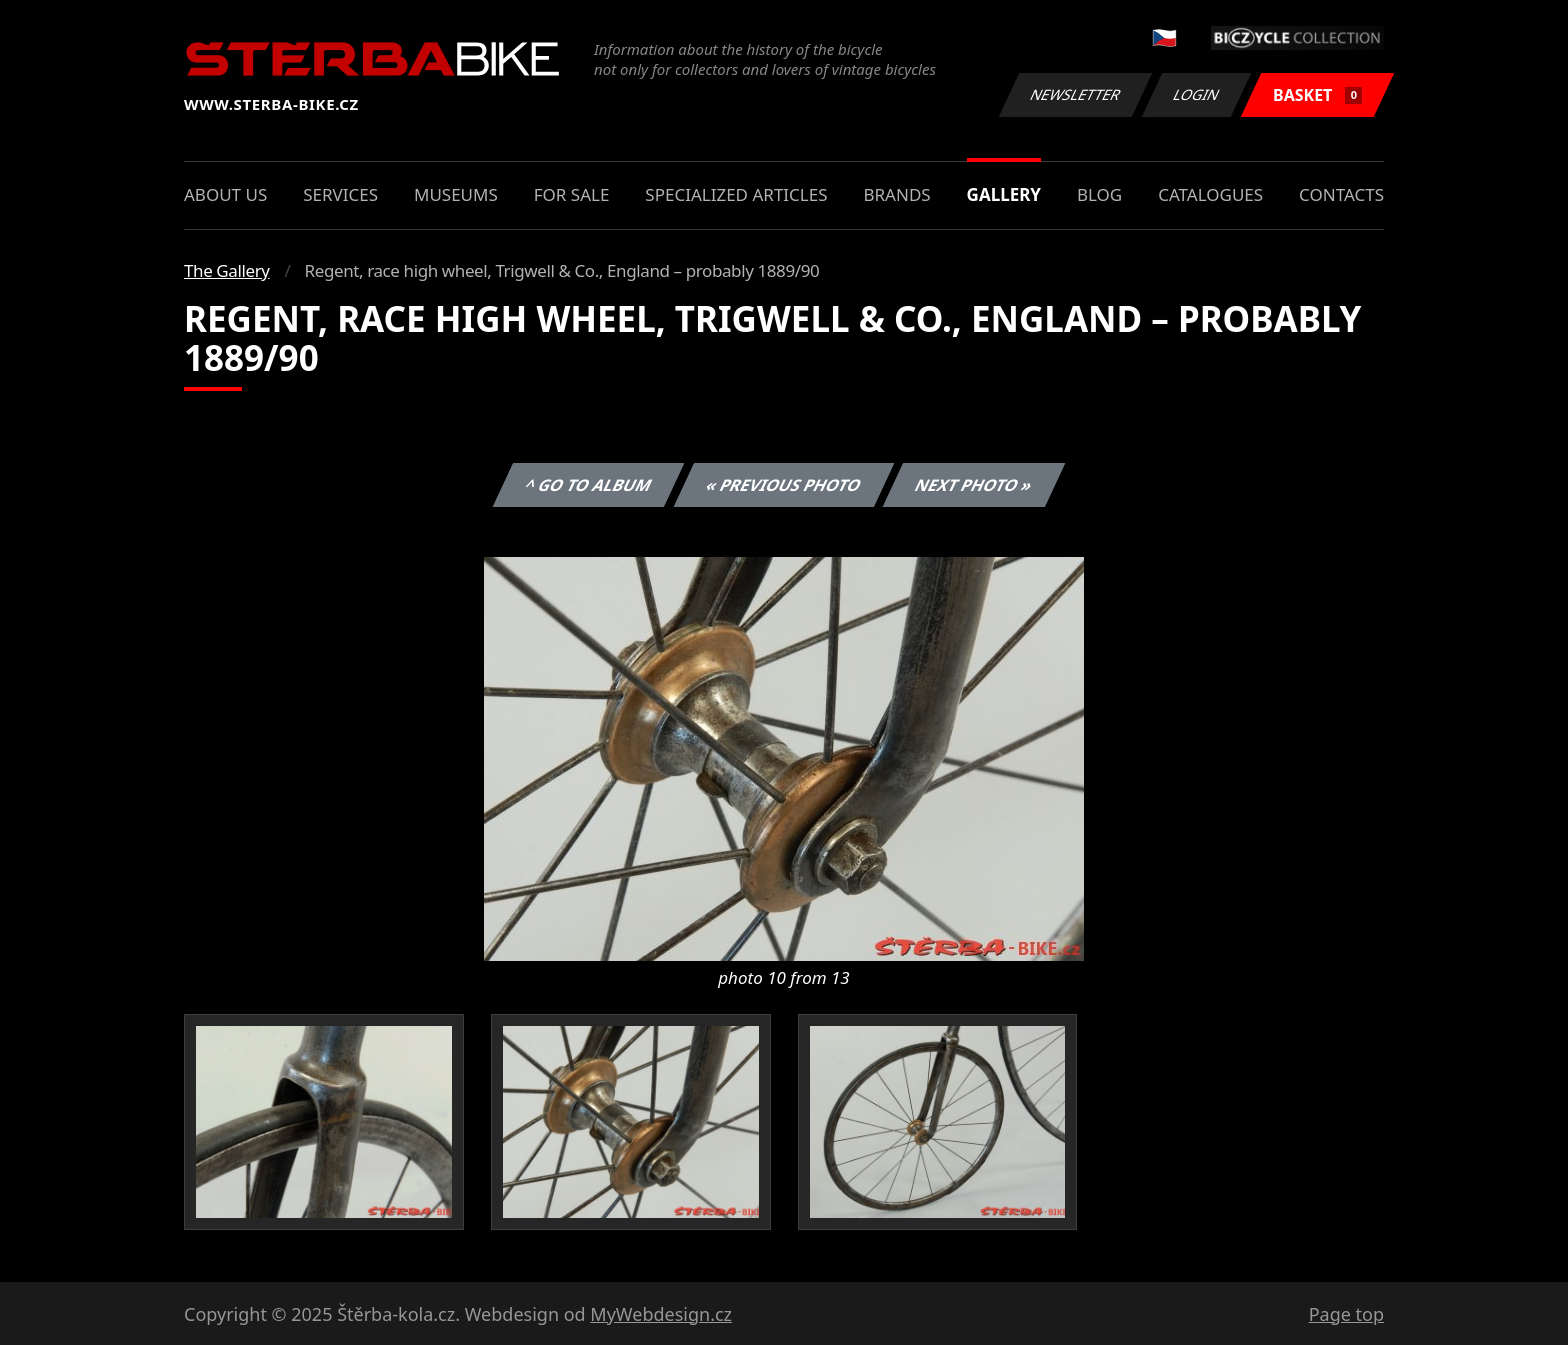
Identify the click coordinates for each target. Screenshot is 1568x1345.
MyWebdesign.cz (661, 1314)
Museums (456, 194)
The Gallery (227, 270)
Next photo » (974, 485)
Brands (896, 194)
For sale (572, 194)
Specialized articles (736, 194)
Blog (1099, 194)
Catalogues (1210, 194)
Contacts (1341, 194)
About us (225, 194)
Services (340, 194)
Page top (1346, 1314)
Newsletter (1075, 94)
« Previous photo (784, 485)
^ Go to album (588, 485)
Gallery (1004, 194)
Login (1197, 94)
